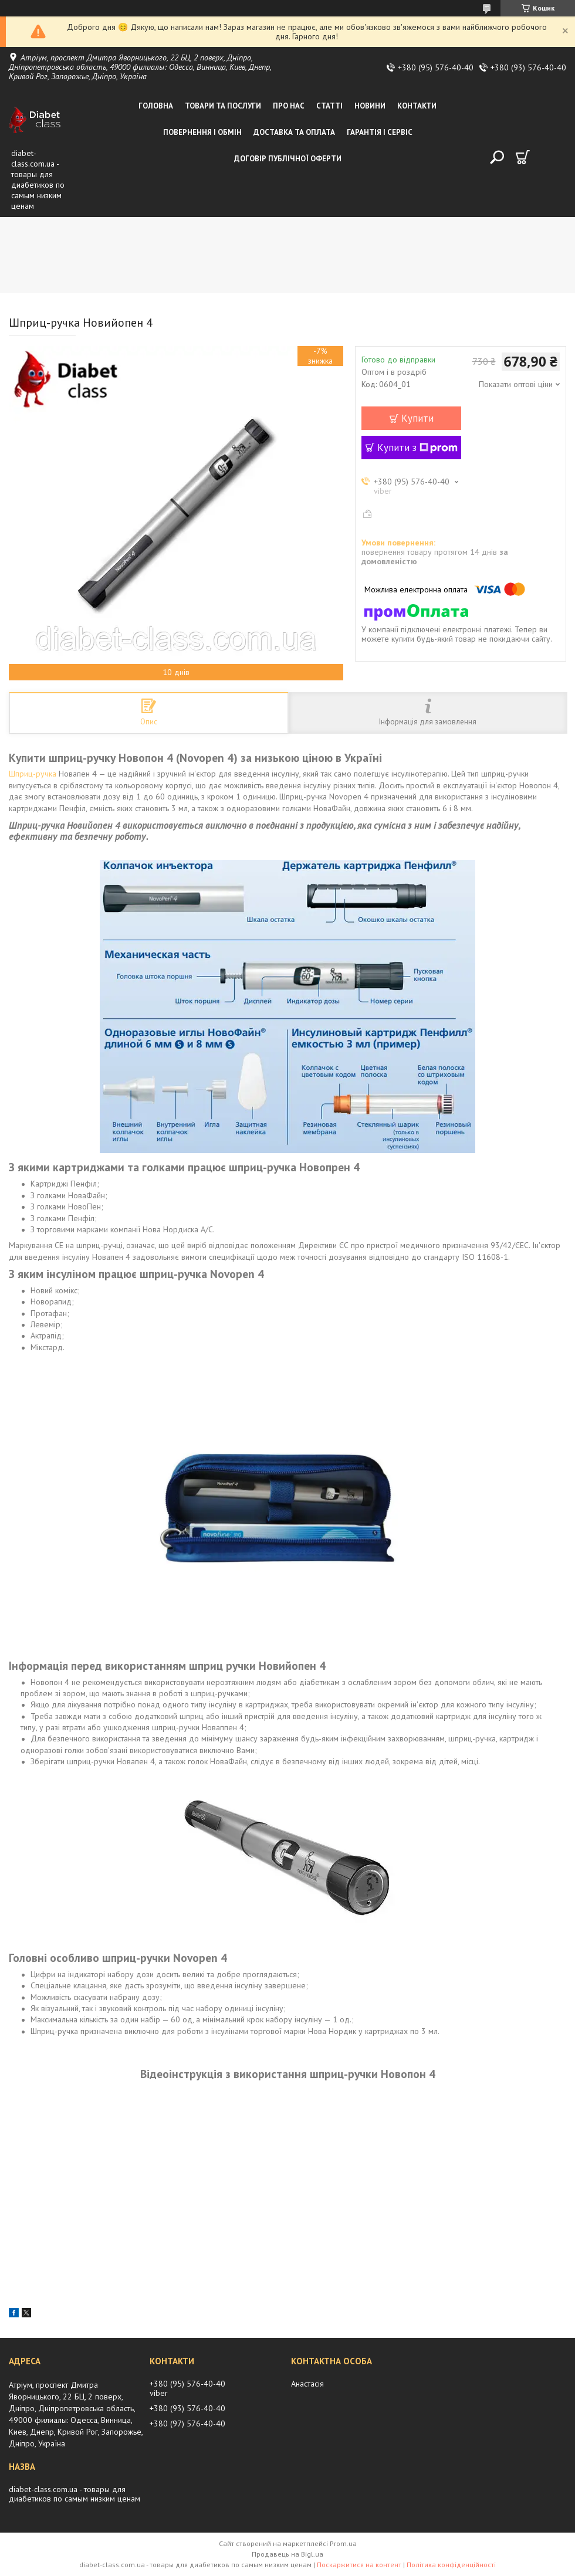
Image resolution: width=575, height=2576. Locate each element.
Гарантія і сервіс (379, 132)
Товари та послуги (223, 106)
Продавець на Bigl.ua (287, 2554)
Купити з (417, 447)
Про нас (289, 106)
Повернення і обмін (202, 132)
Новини (369, 106)
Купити (417, 418)
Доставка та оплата (294, 132)
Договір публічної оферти (287, 159)
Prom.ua (343, 2543)
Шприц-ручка (32, 773)
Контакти (417, 106)
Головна (155, 106)
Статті (329, 106)
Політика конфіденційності (451, 2564)
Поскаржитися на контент (359, 2564)
